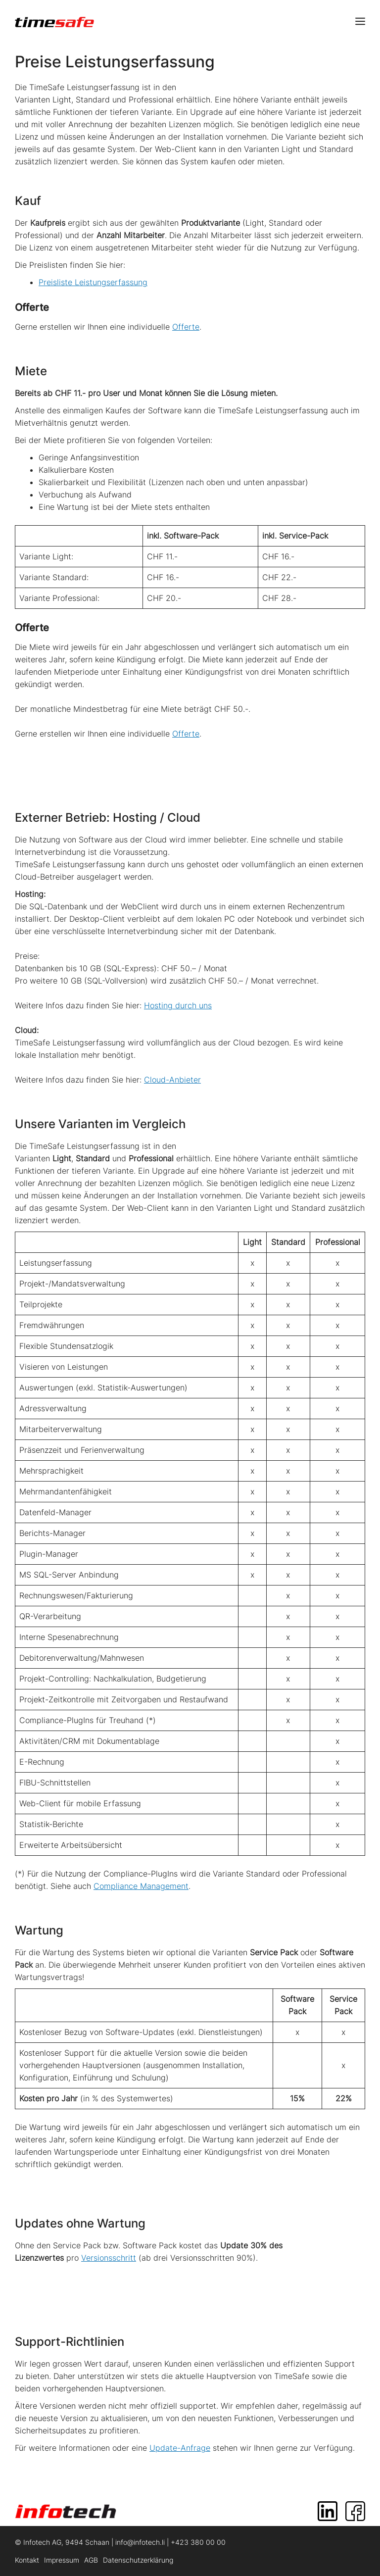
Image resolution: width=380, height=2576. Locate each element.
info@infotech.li (140, 2542)
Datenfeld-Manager (55, 1512)
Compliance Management (141, 1886)
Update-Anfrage (179, 2448)
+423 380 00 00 (198, 2542)
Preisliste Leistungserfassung (93, 282)
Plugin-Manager (48, 1554)
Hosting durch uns (178, 1005)
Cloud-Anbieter (172, 1080)
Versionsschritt (108, 2258)
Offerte (185, 327)
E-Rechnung (41, 1762)
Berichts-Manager (52, 1533)
